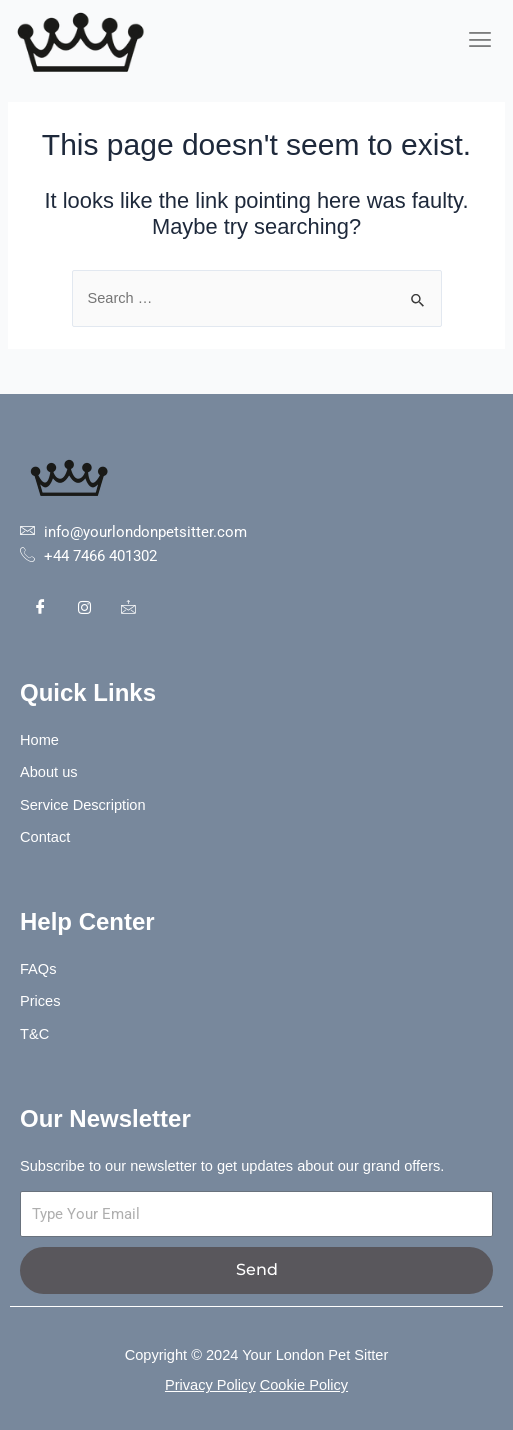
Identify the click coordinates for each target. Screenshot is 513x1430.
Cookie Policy (304, 1385)
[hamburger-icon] (480, 40)
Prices (40, 1001)
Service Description (85, 805)
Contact (45, 837)
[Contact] (128, 608)
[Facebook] (40, 608)
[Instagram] (84, 608)
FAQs (38, 969)
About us (49, 772)
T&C (34, 1034)
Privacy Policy (210, 1385)
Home (39, 740)
